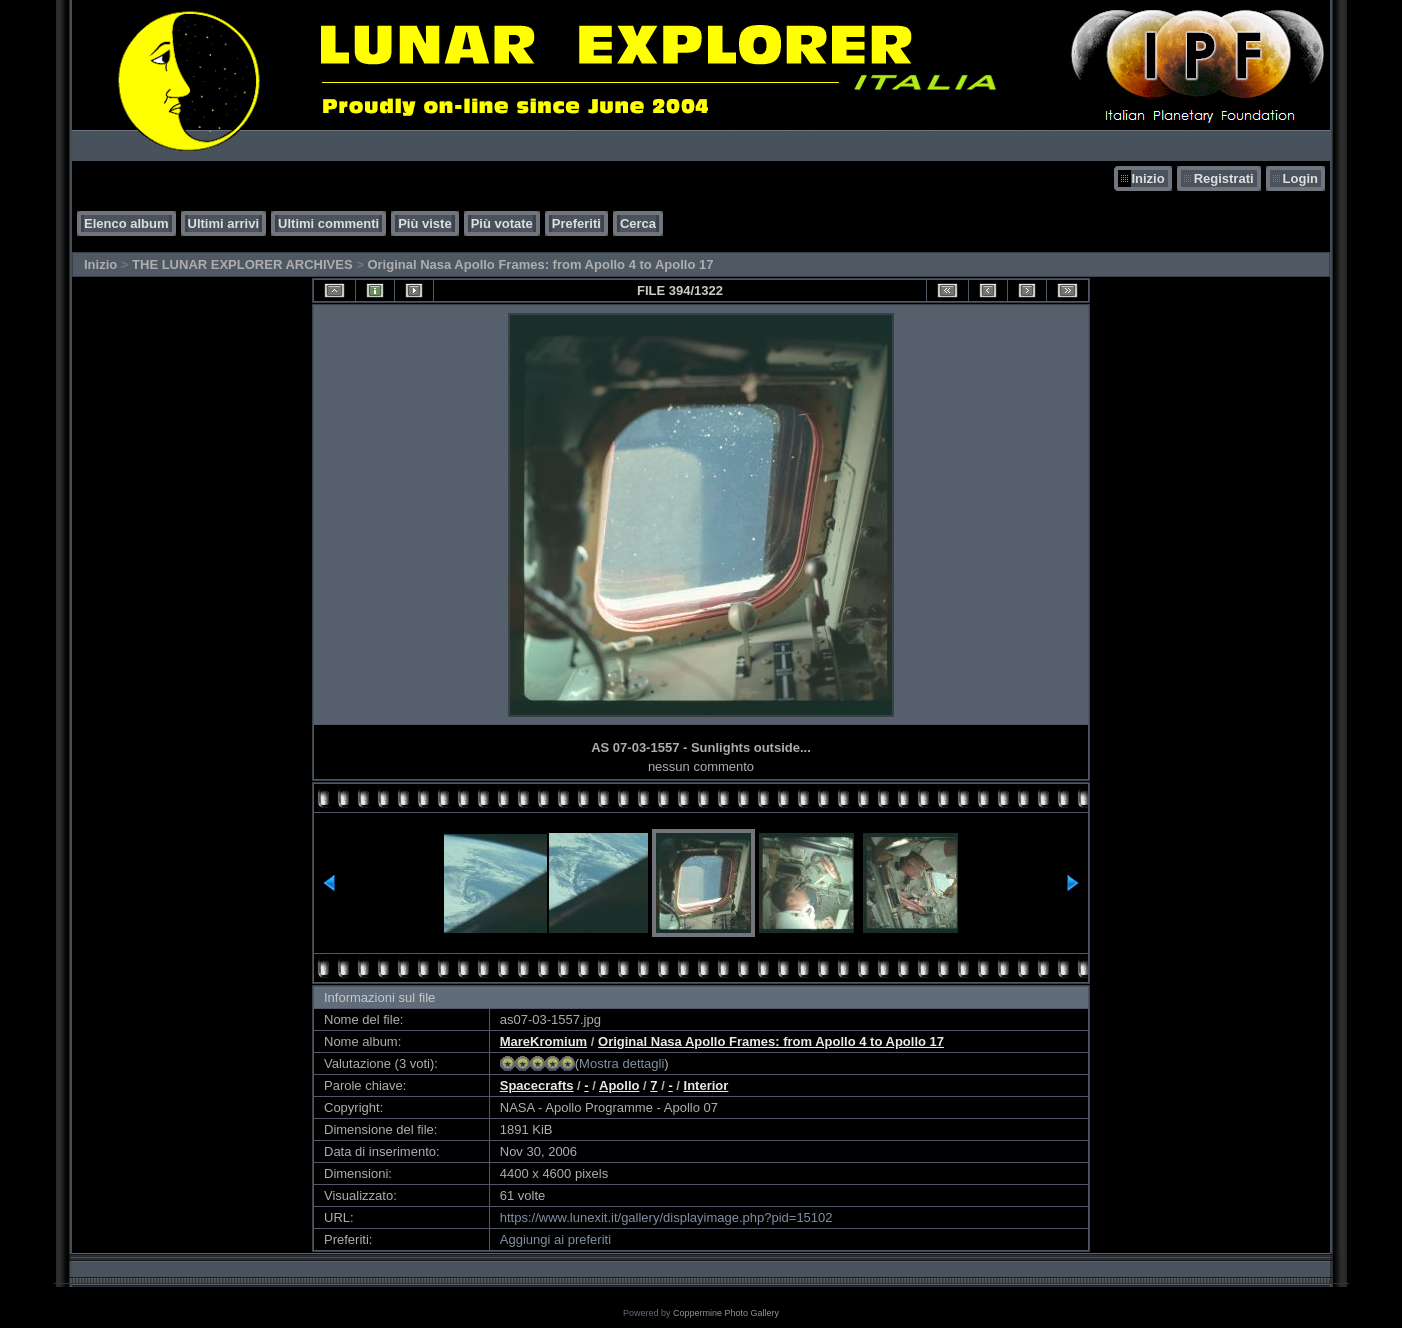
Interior (706, 1085)
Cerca (638, 223)
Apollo (619, 1085)
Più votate (502, 223)
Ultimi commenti (328, 223)
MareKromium (543, 1041)
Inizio (1147, 178)
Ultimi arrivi (224, 223)
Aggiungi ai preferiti (555, 1239)
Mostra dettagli (621, 1063)
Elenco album (126, 223)
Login (1300, 178)
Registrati (1224, 178)
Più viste (424, 223)
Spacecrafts (537, 1085)
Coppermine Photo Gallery (726, 1313)
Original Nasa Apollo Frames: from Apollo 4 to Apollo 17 (540, 264)
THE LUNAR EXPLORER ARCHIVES (242, 264)
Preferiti (576, 223)
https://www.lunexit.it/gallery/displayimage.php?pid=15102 (666, 1217)
